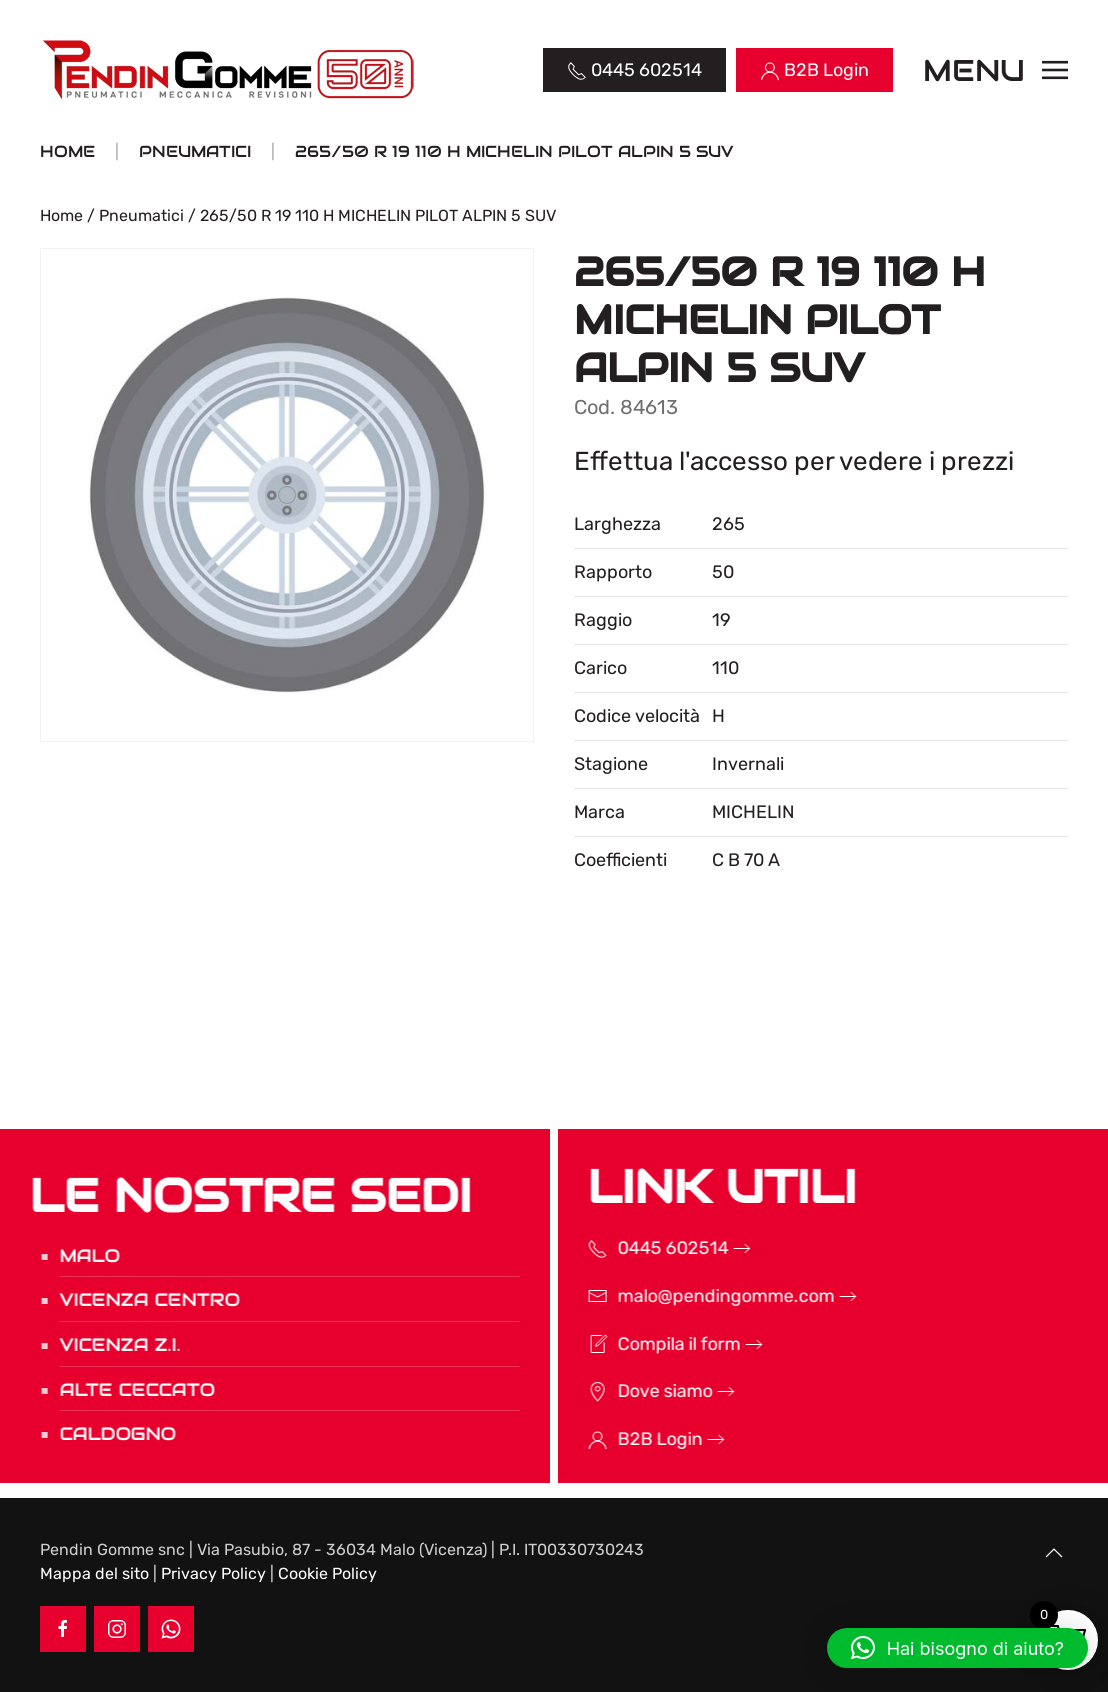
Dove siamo (638, 1391)
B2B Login (633, 1439)
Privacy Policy (213, 1573)
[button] (996, 70)
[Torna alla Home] (230, 70)
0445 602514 (646, 1248)
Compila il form (652, 1344)
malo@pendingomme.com (699, 1296)
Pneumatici (141, 215)
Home (61, 215)
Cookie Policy (327, 1573)
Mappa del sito (94, 1573)
